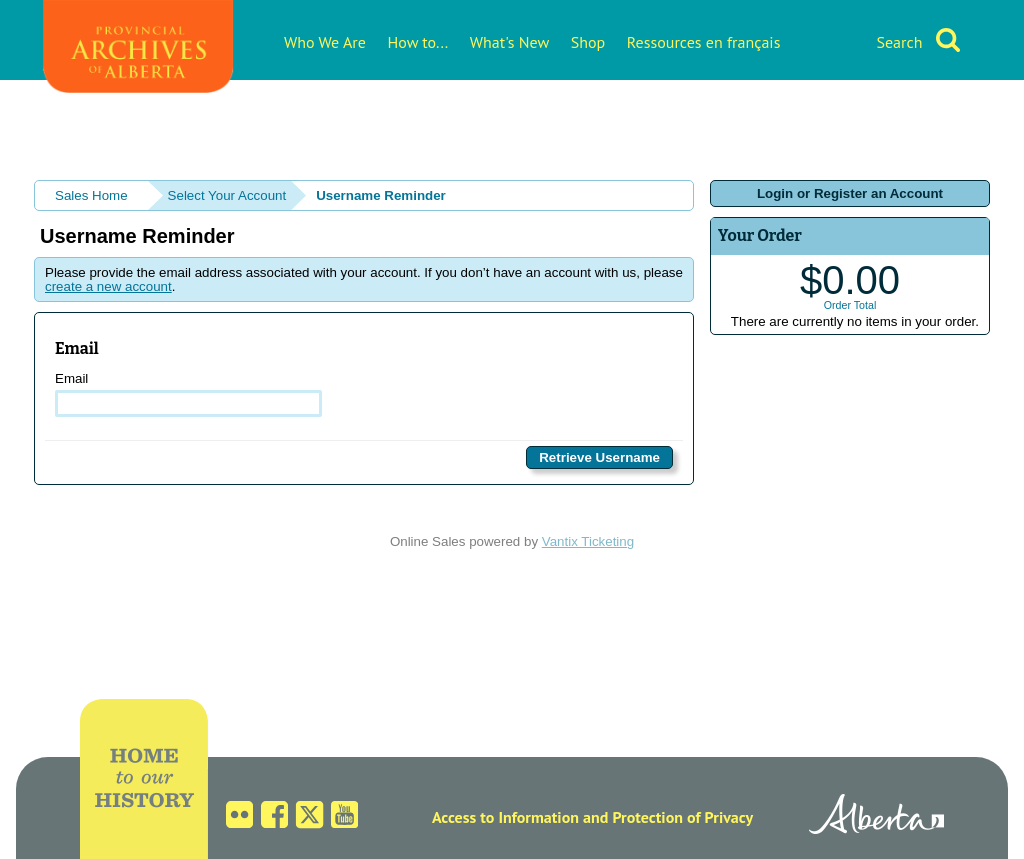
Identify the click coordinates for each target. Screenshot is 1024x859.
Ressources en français (704, 42)
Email (188, 394)
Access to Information (505, 817)
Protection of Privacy (682, 817)
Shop (588, 42)
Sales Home (91, 195)
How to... (418, 42)
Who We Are (325, 42)
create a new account (108, 286)
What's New (509, 42)
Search (899, 42)
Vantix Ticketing (588, 541)
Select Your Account (227, 195)
